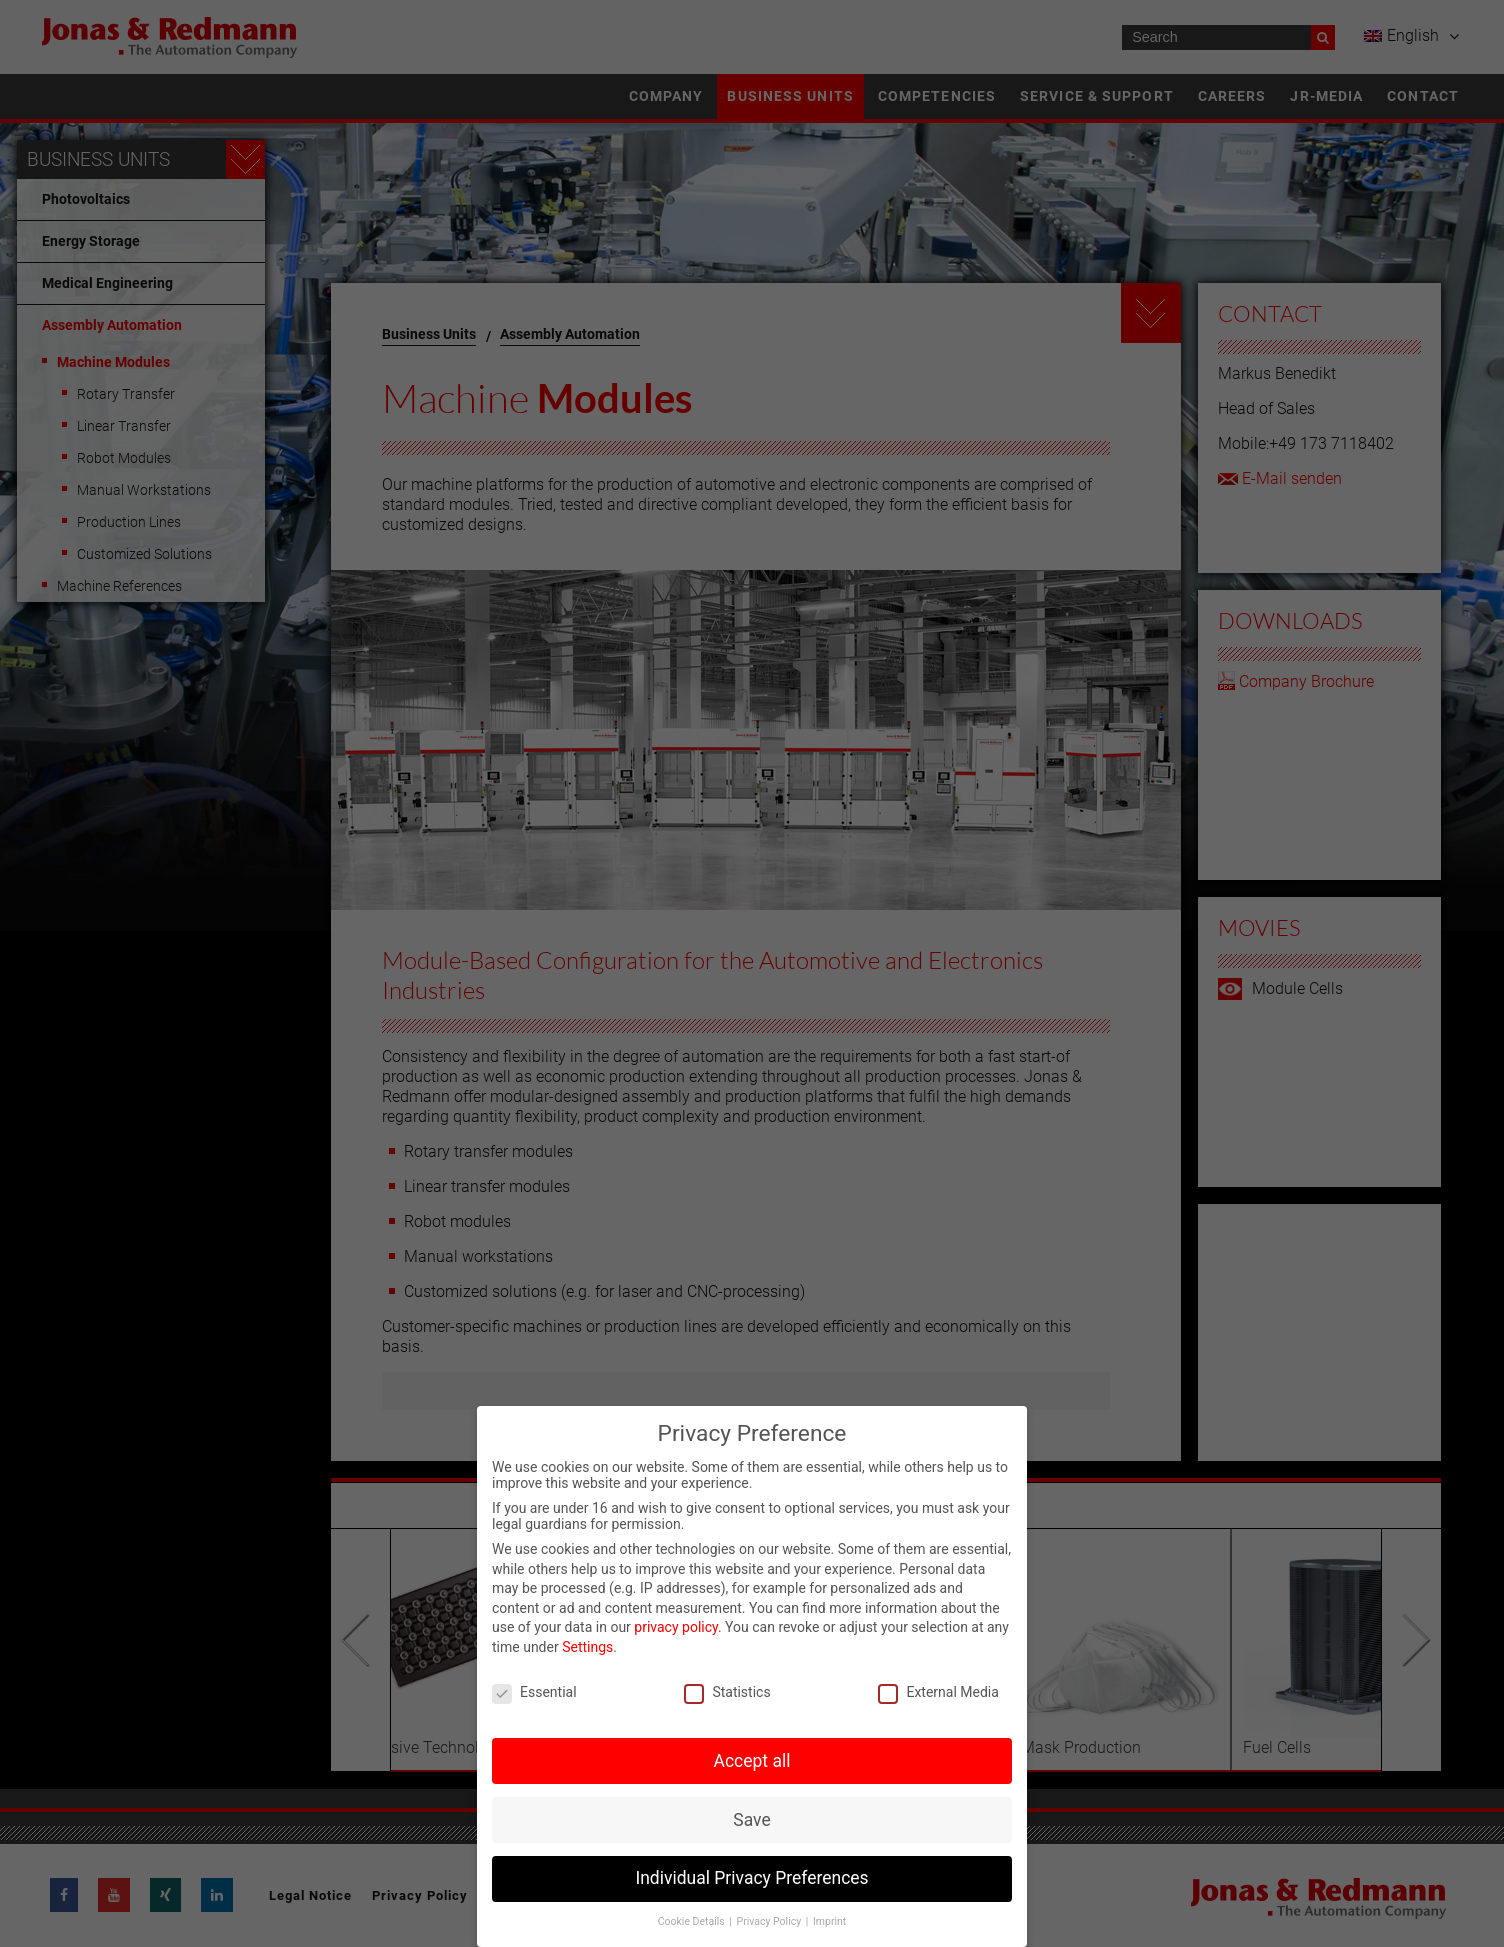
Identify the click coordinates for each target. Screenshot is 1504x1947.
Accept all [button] (752, 1761)
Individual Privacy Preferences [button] (751, 1878)
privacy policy (676, 1627)
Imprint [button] (829, 1921)
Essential (534, 1692)
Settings (587, 1647)
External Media (938, 1692)
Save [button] (751, 1820)
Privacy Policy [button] (770, 1921)
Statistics (727, 1692)
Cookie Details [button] (693, 1921)
